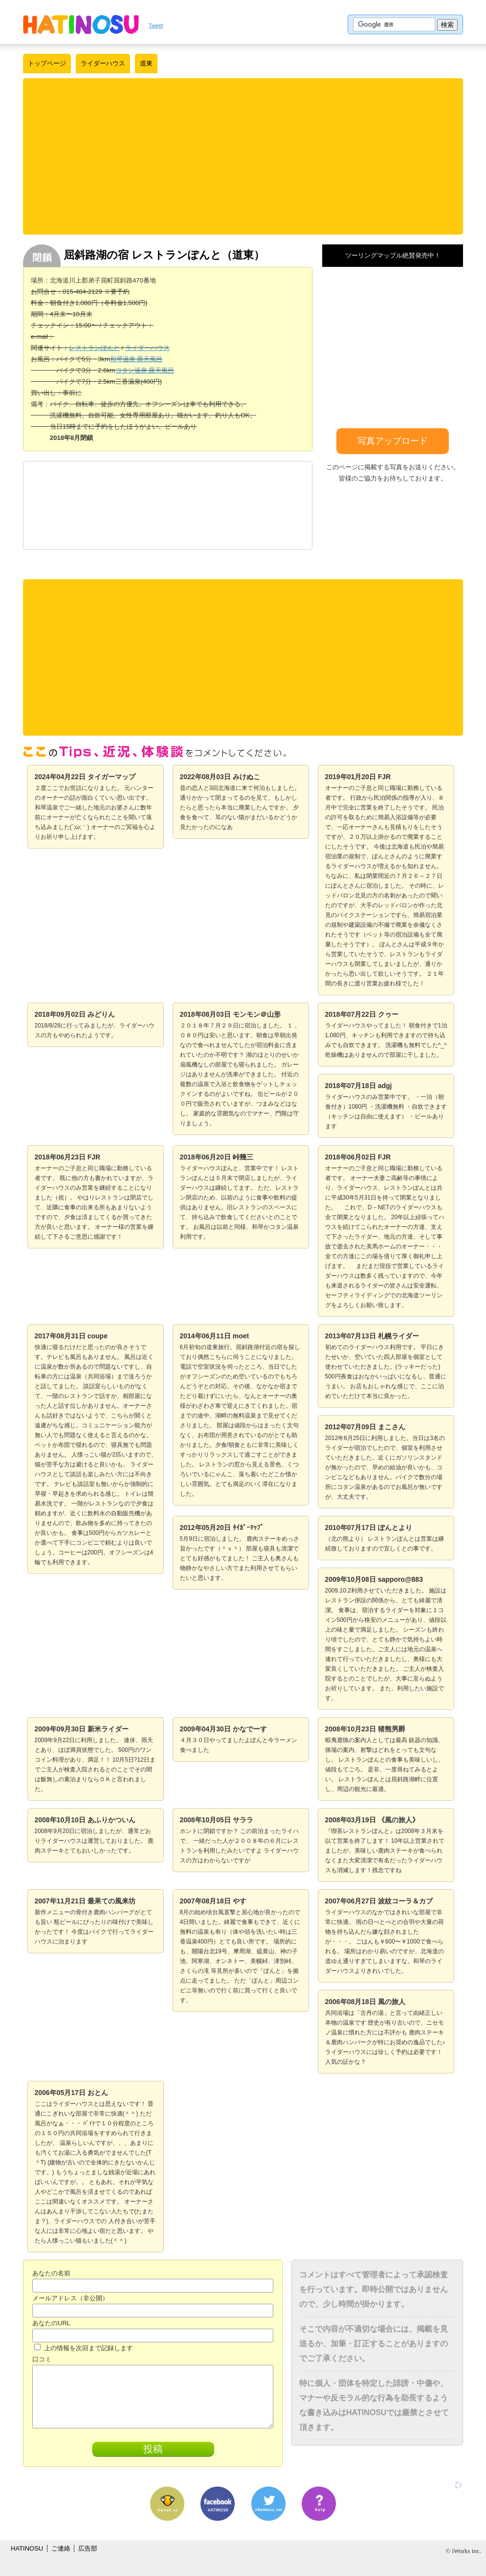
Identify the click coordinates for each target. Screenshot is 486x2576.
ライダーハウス (103, 63)
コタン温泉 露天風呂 (145, 370)
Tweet (156, 25)
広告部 (87, 2548)
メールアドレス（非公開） (70, 2298)
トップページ (47, 63)
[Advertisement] (243, 156)
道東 (146, 63)
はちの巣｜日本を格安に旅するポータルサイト (81, 24)
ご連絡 (60, 2548)
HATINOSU (27, 2548)
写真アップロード (392, 441)
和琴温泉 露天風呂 (136, 359)
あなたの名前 (51, 2273)
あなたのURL (51, 2323)
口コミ (41, 2359)
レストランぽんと (94, 347)
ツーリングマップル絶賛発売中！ (393, 255)
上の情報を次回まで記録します (83, 2348)
